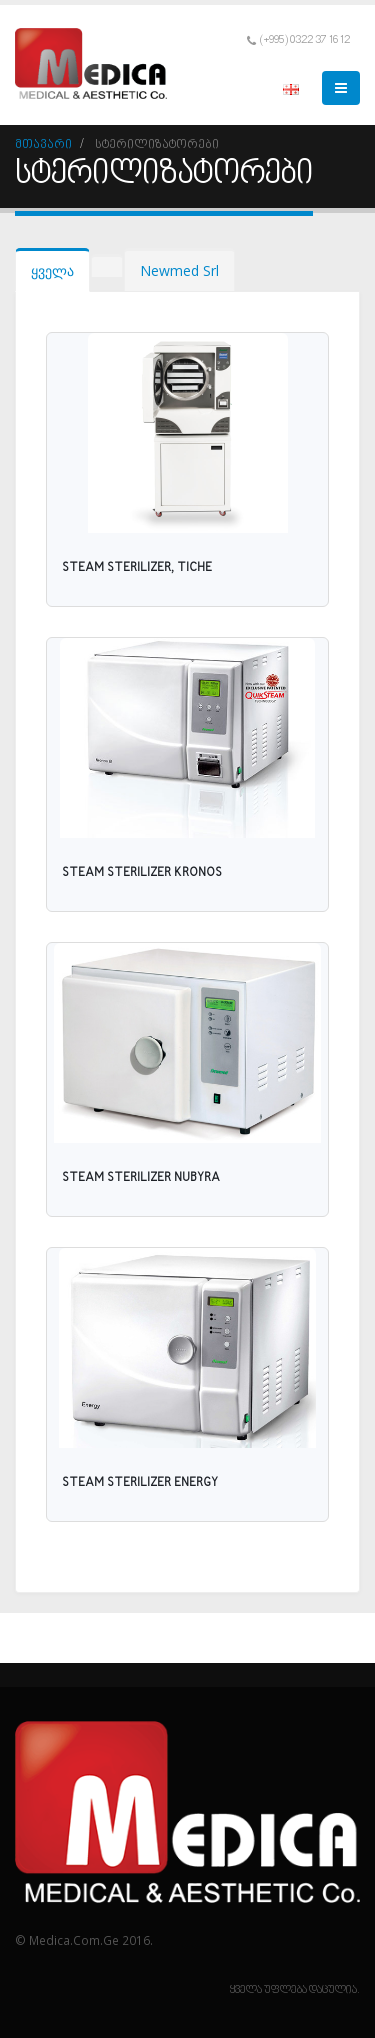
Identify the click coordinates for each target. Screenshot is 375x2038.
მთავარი (43, 145)
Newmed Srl (179, 270)
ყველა (52, 270)
